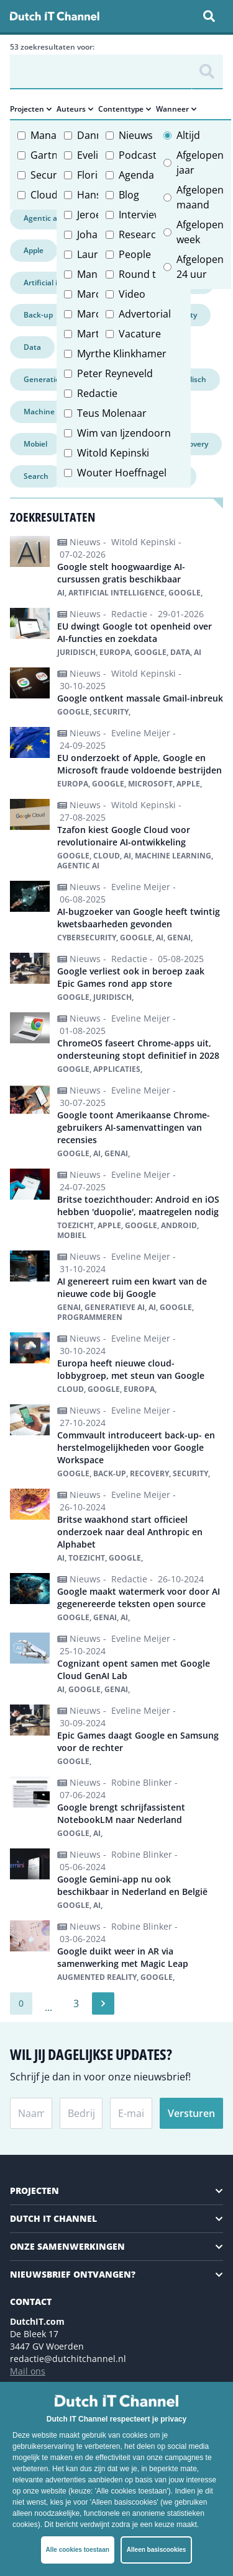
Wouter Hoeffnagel (122, 472)
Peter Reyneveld (115, 373)
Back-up (38, 315)
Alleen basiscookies (156, 2549)
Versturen (191, 2113)
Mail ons (27, 2371)
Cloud (44, 195)
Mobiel (35, 444)
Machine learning (55, 411)
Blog (129, 195)
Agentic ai (41, 218)
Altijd (188, 135)
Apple (33, 250)
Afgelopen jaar (200, 162)
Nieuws (136, 135)
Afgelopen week (200, 232)
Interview (140, 214)
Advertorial (145, 314)
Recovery (192, 444)
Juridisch (190, 379)
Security (49, 175)
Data (32, 347)
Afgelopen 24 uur (200, 266)
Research (140, 234)
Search (36, 476)
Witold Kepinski (113, 453)
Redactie (97, 393)
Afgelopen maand (200, 197)
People (135, 254)
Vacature (140, 334)
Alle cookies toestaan (77, 2549)
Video (132, 294)
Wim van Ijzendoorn (124, 433)
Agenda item (148, 175)
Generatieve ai (50, 379)
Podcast (138, 155)
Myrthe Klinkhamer (122, 353)
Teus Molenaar (112, 413)
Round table (147, 274)
